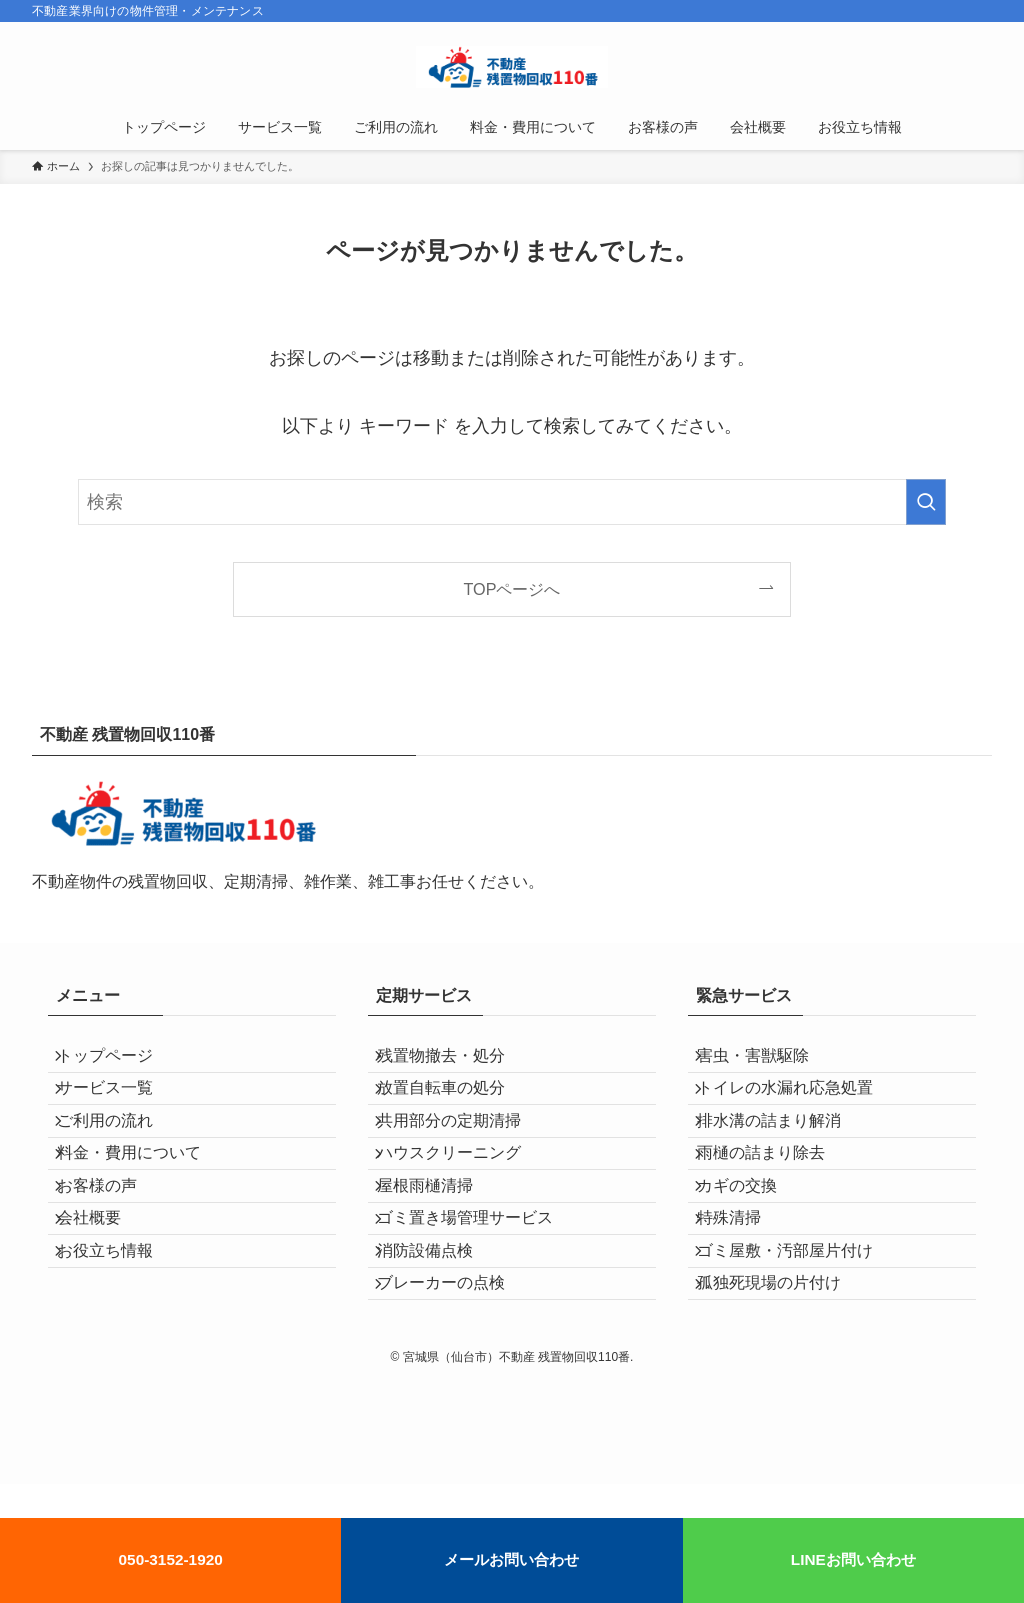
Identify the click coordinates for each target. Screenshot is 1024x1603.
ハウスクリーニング (464, 1204)
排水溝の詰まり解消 (784, 1157)
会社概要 (104, 1299)
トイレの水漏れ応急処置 (800, 1110)
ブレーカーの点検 (456, 1394)
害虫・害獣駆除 (768, 1062)
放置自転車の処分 (456, 1110)
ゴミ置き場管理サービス (480, 1299)
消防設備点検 (440, 1347)
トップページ (120, 1062)
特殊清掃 (744, 1299)
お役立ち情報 (120, 1347)
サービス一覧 (120, 1110)
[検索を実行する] (926, 502)
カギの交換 (752, 1252)
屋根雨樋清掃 (440, 1252)
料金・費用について (144, 1204)
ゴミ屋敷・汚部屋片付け (800, 1347)
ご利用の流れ (120, 1157)
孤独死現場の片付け (784, 1394)
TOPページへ (512, 589)
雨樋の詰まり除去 (776, 1204)
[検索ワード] (512, 502)
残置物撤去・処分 (456, 1062)
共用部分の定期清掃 (464, 1157)
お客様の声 (112, 1252)
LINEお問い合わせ (853, 1559)
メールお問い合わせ (511, 1559)
